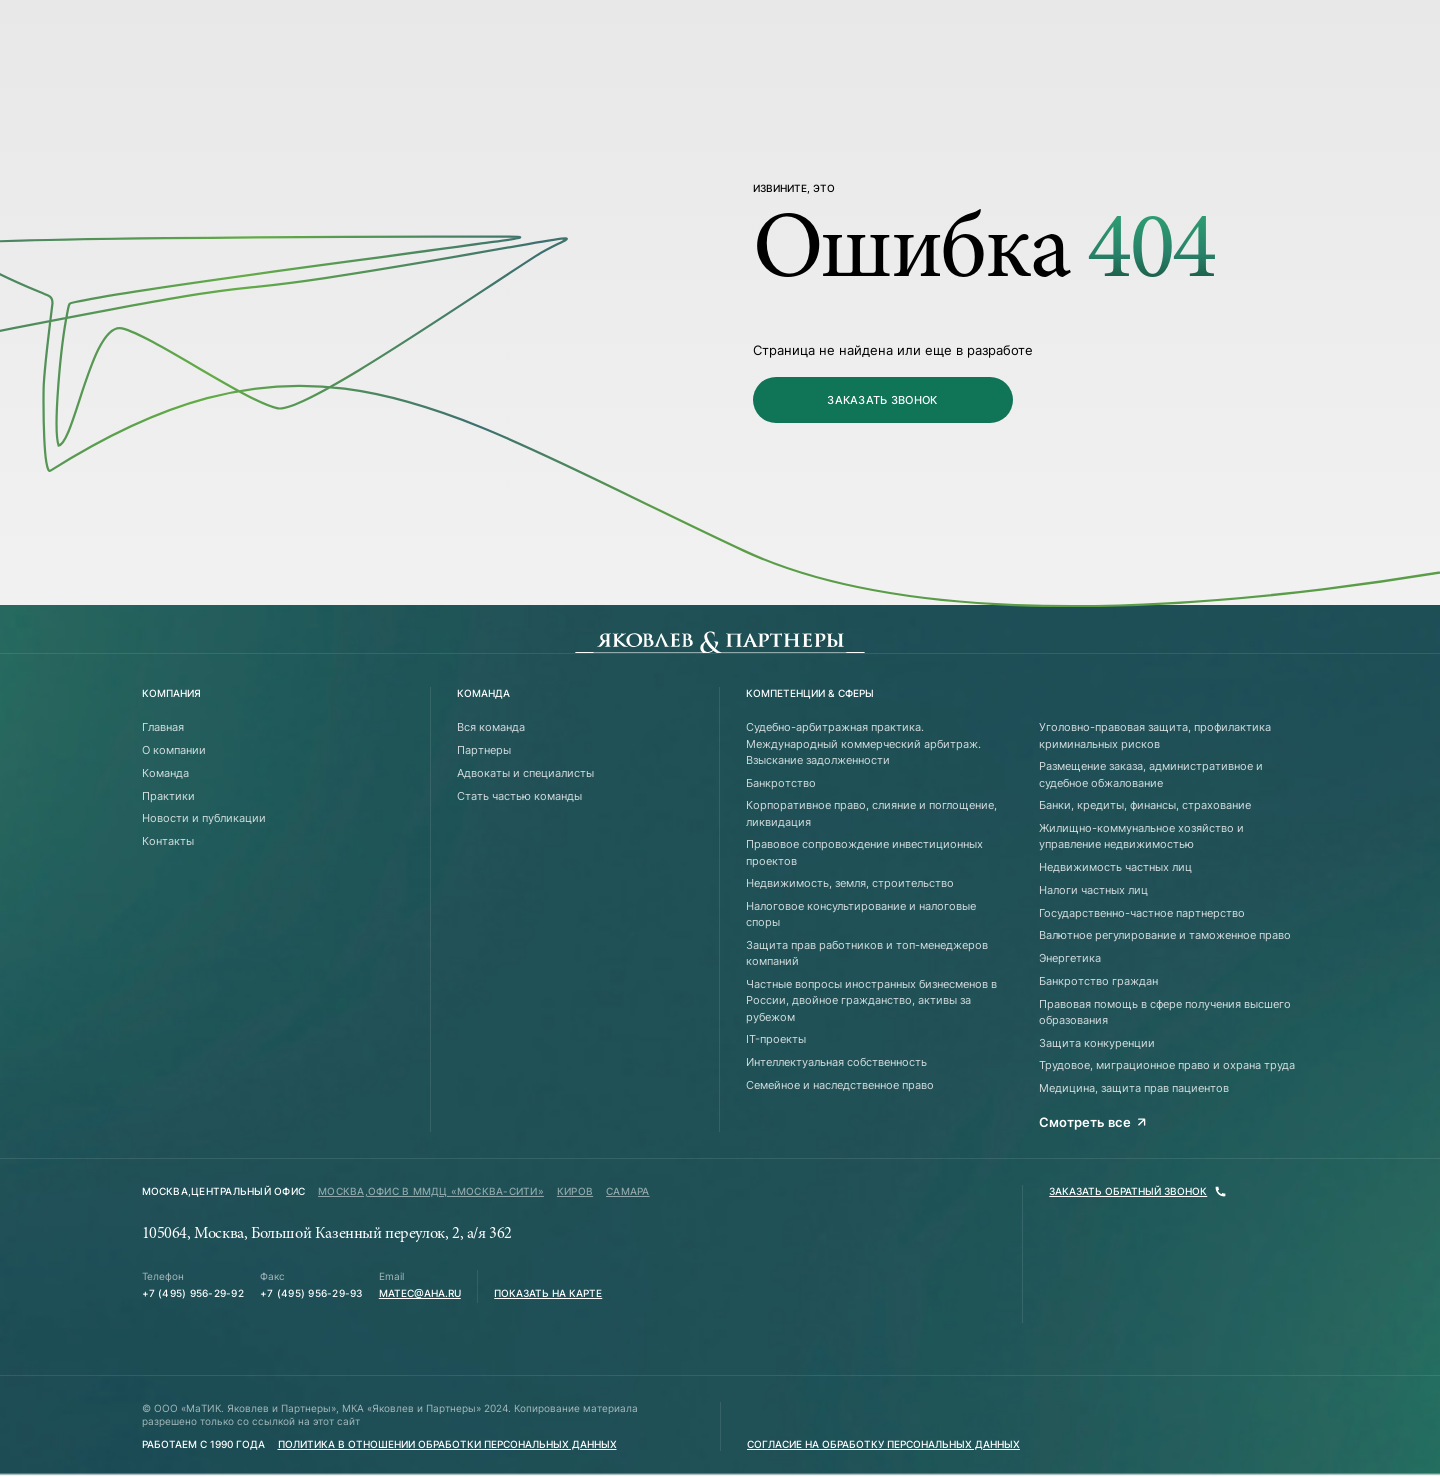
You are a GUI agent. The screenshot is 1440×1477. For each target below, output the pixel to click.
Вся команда (491, 727)
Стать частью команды (519, 796)
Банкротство (781, 783)
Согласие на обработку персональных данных (883, 1444)
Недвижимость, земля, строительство (850, 883)
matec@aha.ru (420, 1293)
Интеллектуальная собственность (836, 1062)
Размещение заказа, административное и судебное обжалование (1151, 774)
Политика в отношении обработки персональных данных (447, 1444)
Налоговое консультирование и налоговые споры (861, 914)
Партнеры (484, 750)
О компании (174, 750)
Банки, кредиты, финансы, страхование (1145, 805)
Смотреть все (1093, 1122)
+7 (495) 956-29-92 (193, 1293)
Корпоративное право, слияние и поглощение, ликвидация (871, 813)
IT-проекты (776, 1039)
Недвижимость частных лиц (1115, 867)
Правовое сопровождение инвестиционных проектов (864, 852)
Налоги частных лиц (1093, 890)
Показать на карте (548, 1293)
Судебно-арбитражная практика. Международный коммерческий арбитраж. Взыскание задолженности (863, 743)
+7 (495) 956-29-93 (311, 1293)
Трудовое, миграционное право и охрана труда (1167, 1065)
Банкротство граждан (1098, 981)
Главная (163, 727)
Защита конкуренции (1097, 1043)
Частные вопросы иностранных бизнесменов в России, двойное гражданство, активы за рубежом (871, 1000)
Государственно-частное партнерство (1142, 913)
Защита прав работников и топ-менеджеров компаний (867, 953)
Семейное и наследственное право (840, 1085)
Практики (168, 796)
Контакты (168, 841)
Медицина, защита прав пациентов (1134, 1088)
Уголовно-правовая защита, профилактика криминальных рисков (1155, 735)
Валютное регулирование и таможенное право (1165, 935)
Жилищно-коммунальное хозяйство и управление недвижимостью (1141, 836)
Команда (165, 773)
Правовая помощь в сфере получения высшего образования (1165, 1012)
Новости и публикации (204, 818)
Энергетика (1070, 958)
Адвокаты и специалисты (525, 773)
